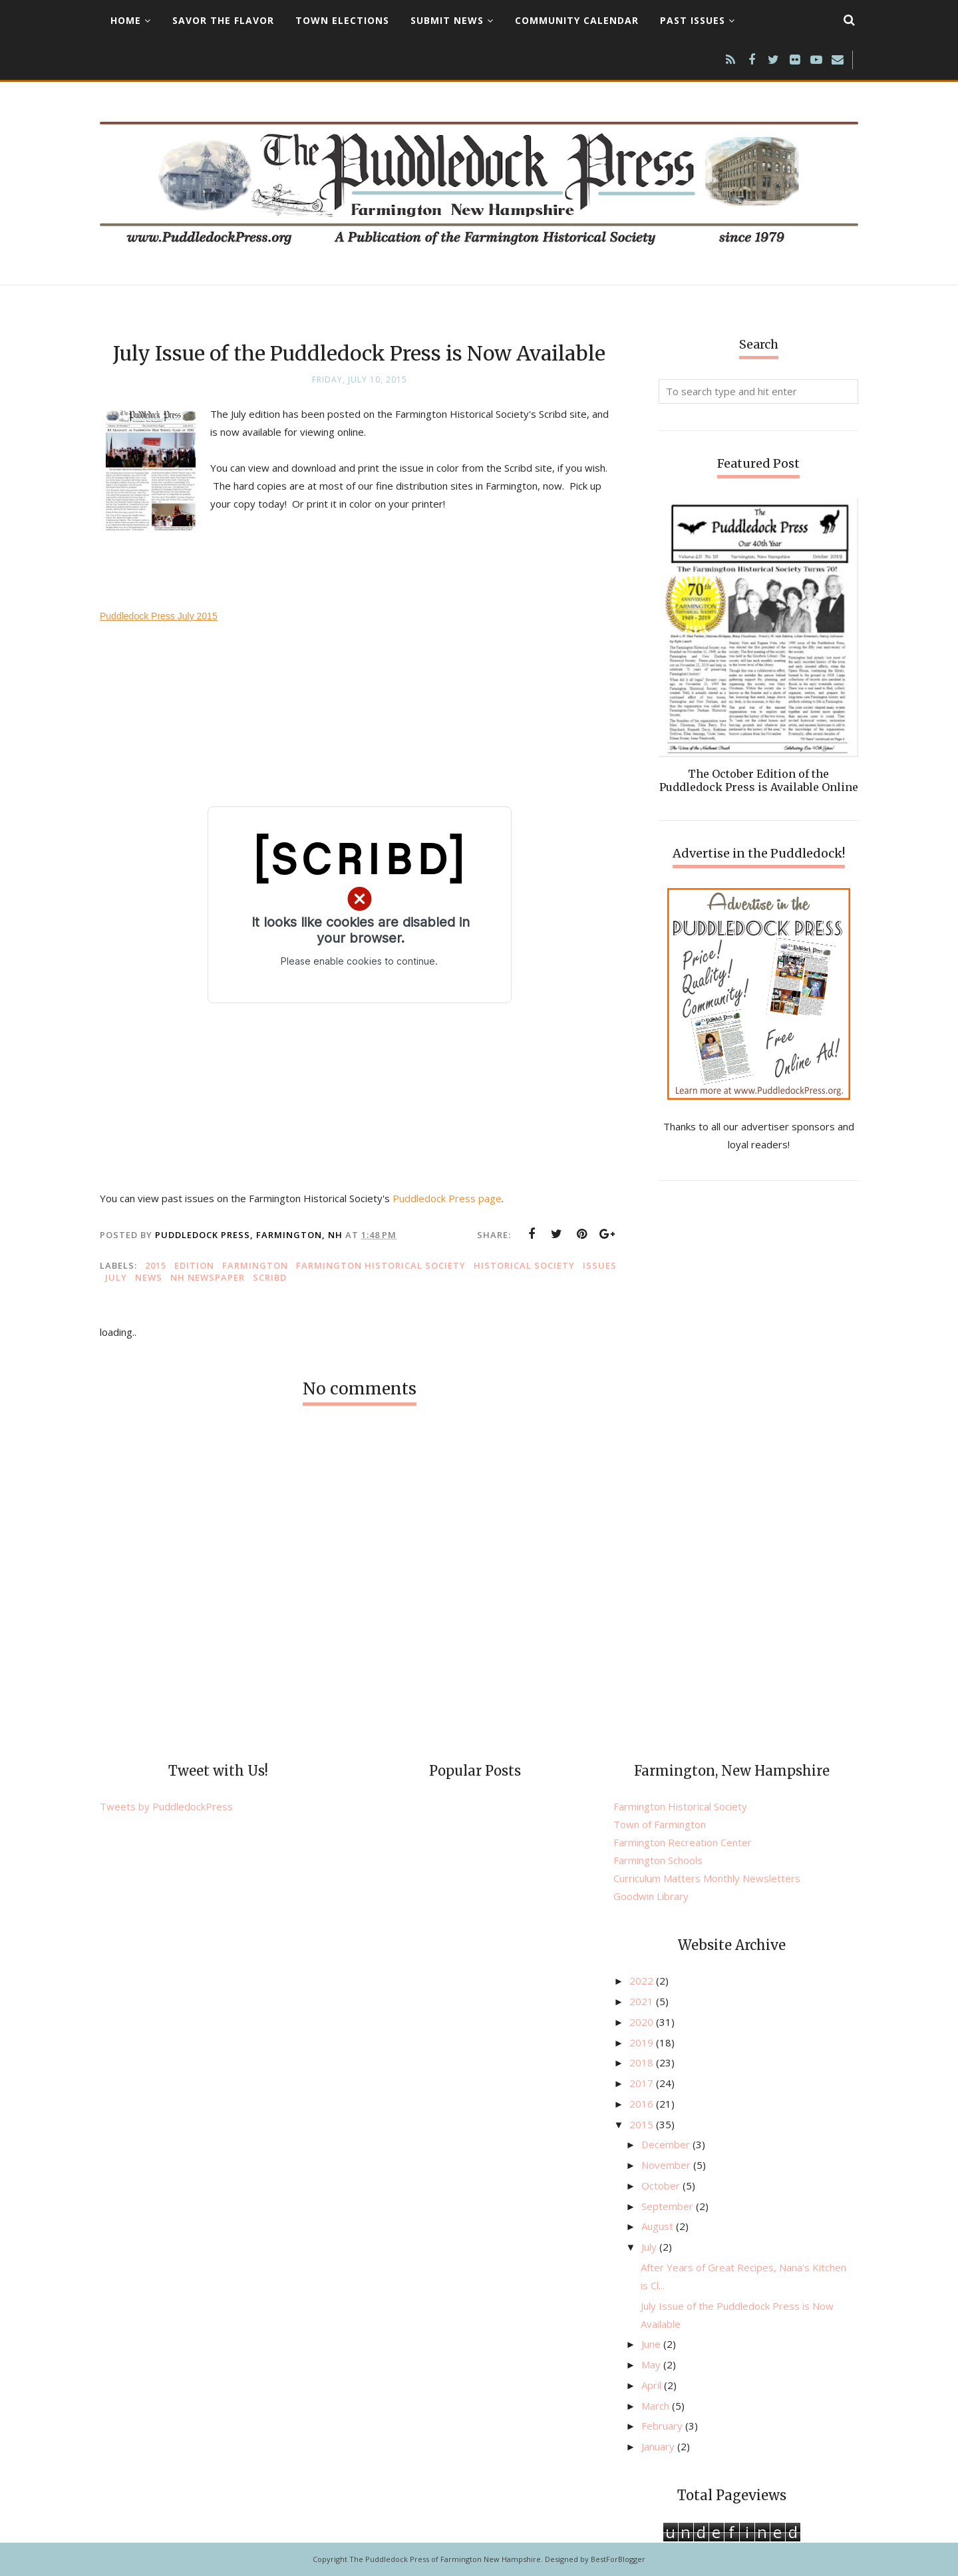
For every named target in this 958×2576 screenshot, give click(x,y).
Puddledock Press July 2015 (159, 616)
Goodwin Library (651, 1896)
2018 (642, 2062)
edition (194, 1265)
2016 (642, 2103)
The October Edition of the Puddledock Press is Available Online (758, 780)
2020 (642, 2021)
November (667, 2165)
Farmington (255, 1265)
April (652, 2385)
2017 (642, 2083)
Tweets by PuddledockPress (166, 1806)
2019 (642, 2042)
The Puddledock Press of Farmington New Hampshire (445, 2559)
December (667, 2144)
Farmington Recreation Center (682, 1842)
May (652, 2364)
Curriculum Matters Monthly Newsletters (706, 1878)
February (663, 2425)
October (662, 2185)
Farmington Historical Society (381, 1265)
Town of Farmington (659, 1824)
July (116, 1277)
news (148, 1277)
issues (600, 1265)
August (658, 2226)
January (659, 2446)
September (668, 2206)
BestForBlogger (618, 2559)
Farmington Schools (658, 1860)
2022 (642, 1980)
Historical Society (524, 1265)
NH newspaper (207, 1277)
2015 (155, 1265)
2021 (642, 2001)
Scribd (270, 1277)
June (652, 2343)
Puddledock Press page (447, 1198)
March (656, 2405)
